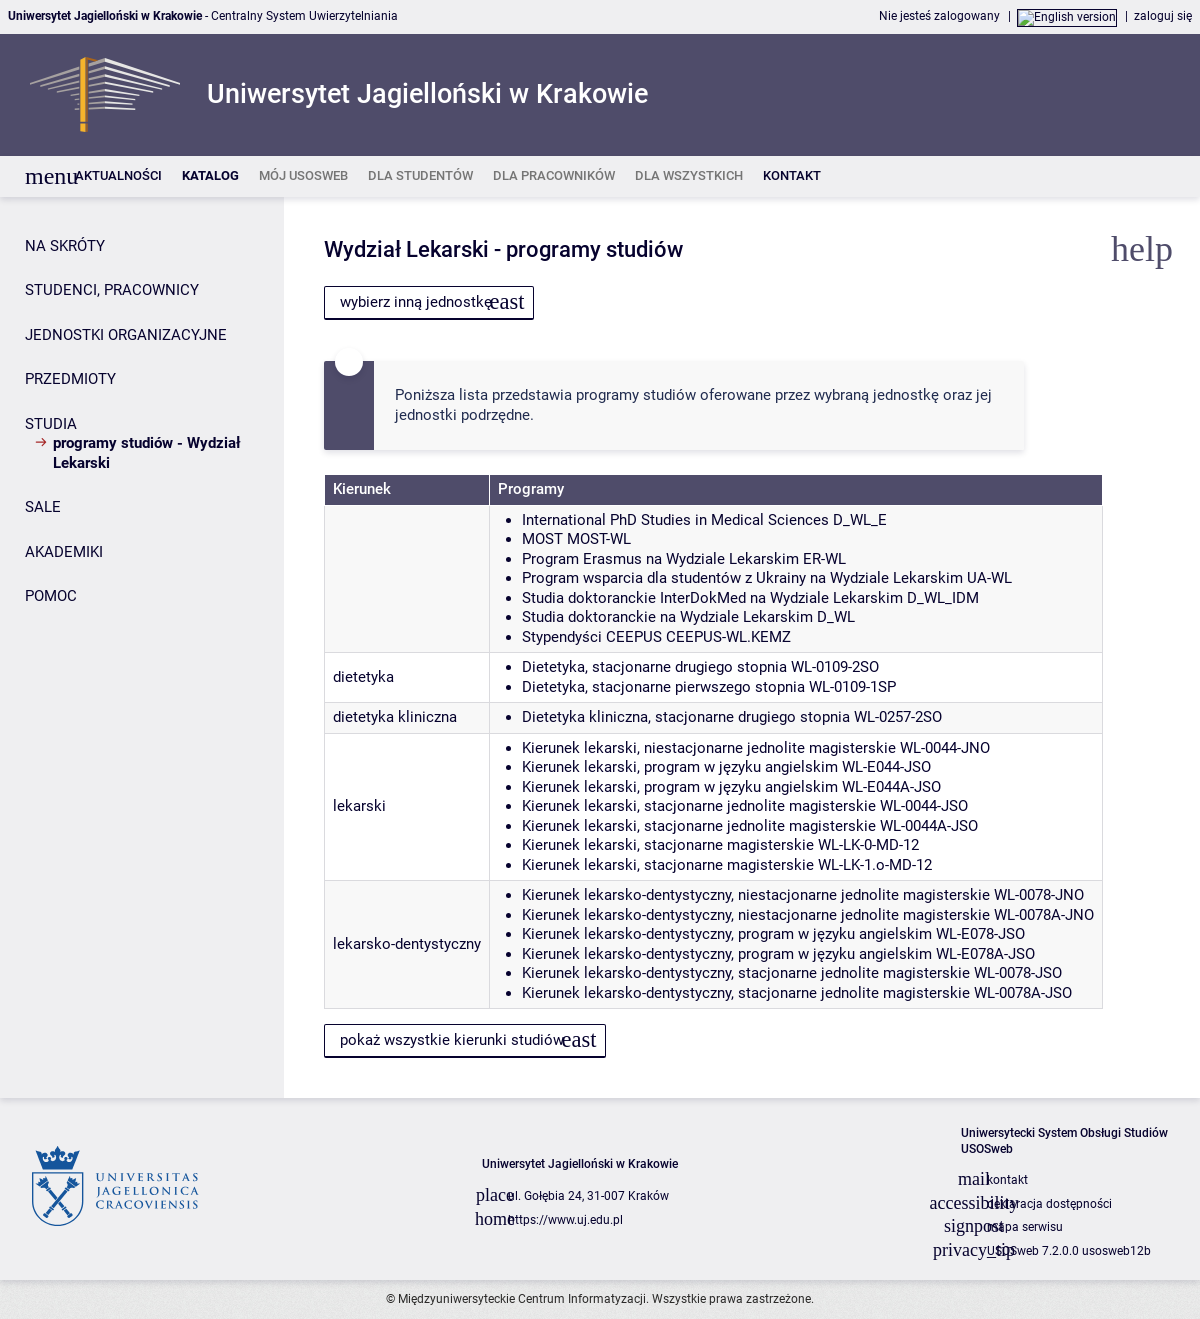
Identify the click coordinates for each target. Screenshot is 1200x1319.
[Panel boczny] (142, 647)
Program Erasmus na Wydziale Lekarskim (660, 559)
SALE (43, 507)
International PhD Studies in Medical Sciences (675, 520)
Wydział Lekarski (406, 249)
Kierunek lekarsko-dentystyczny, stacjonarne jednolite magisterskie (746, 973)
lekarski (359, 806)
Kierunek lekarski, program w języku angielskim (680, 767)
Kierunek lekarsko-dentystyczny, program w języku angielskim (727, 934)
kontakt (1007, 1180)
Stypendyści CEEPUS (592, 637)
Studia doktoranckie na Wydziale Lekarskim (667, 617)
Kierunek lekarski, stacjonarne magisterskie (668, 845)
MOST (542, 539)
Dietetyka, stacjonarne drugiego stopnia (654, 667)
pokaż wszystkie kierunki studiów (452, 1040)
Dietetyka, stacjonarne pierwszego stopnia (663, 687)
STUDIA (51, 424)
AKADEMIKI (64, 552)
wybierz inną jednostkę (416, 302)
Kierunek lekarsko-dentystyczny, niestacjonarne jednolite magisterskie (756, 895)
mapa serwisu (1025, 1227)
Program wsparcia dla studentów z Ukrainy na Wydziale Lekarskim (742, 578)
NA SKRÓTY (65, 246)
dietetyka (363, 677)
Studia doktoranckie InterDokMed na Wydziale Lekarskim (712, 598)
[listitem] (118, 176)
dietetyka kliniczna (395, 717)
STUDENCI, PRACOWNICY (112, 290)
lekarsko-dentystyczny (407, 944)
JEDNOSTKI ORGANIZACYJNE (126, 335)
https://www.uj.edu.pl (565, 1220)
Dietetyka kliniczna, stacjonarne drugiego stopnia (686, 717)
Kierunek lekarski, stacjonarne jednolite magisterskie (699, 806)
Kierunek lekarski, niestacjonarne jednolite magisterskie (709, 748)
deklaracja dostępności (1049, 1204)
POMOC (51, 596)
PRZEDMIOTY (70, 379)
